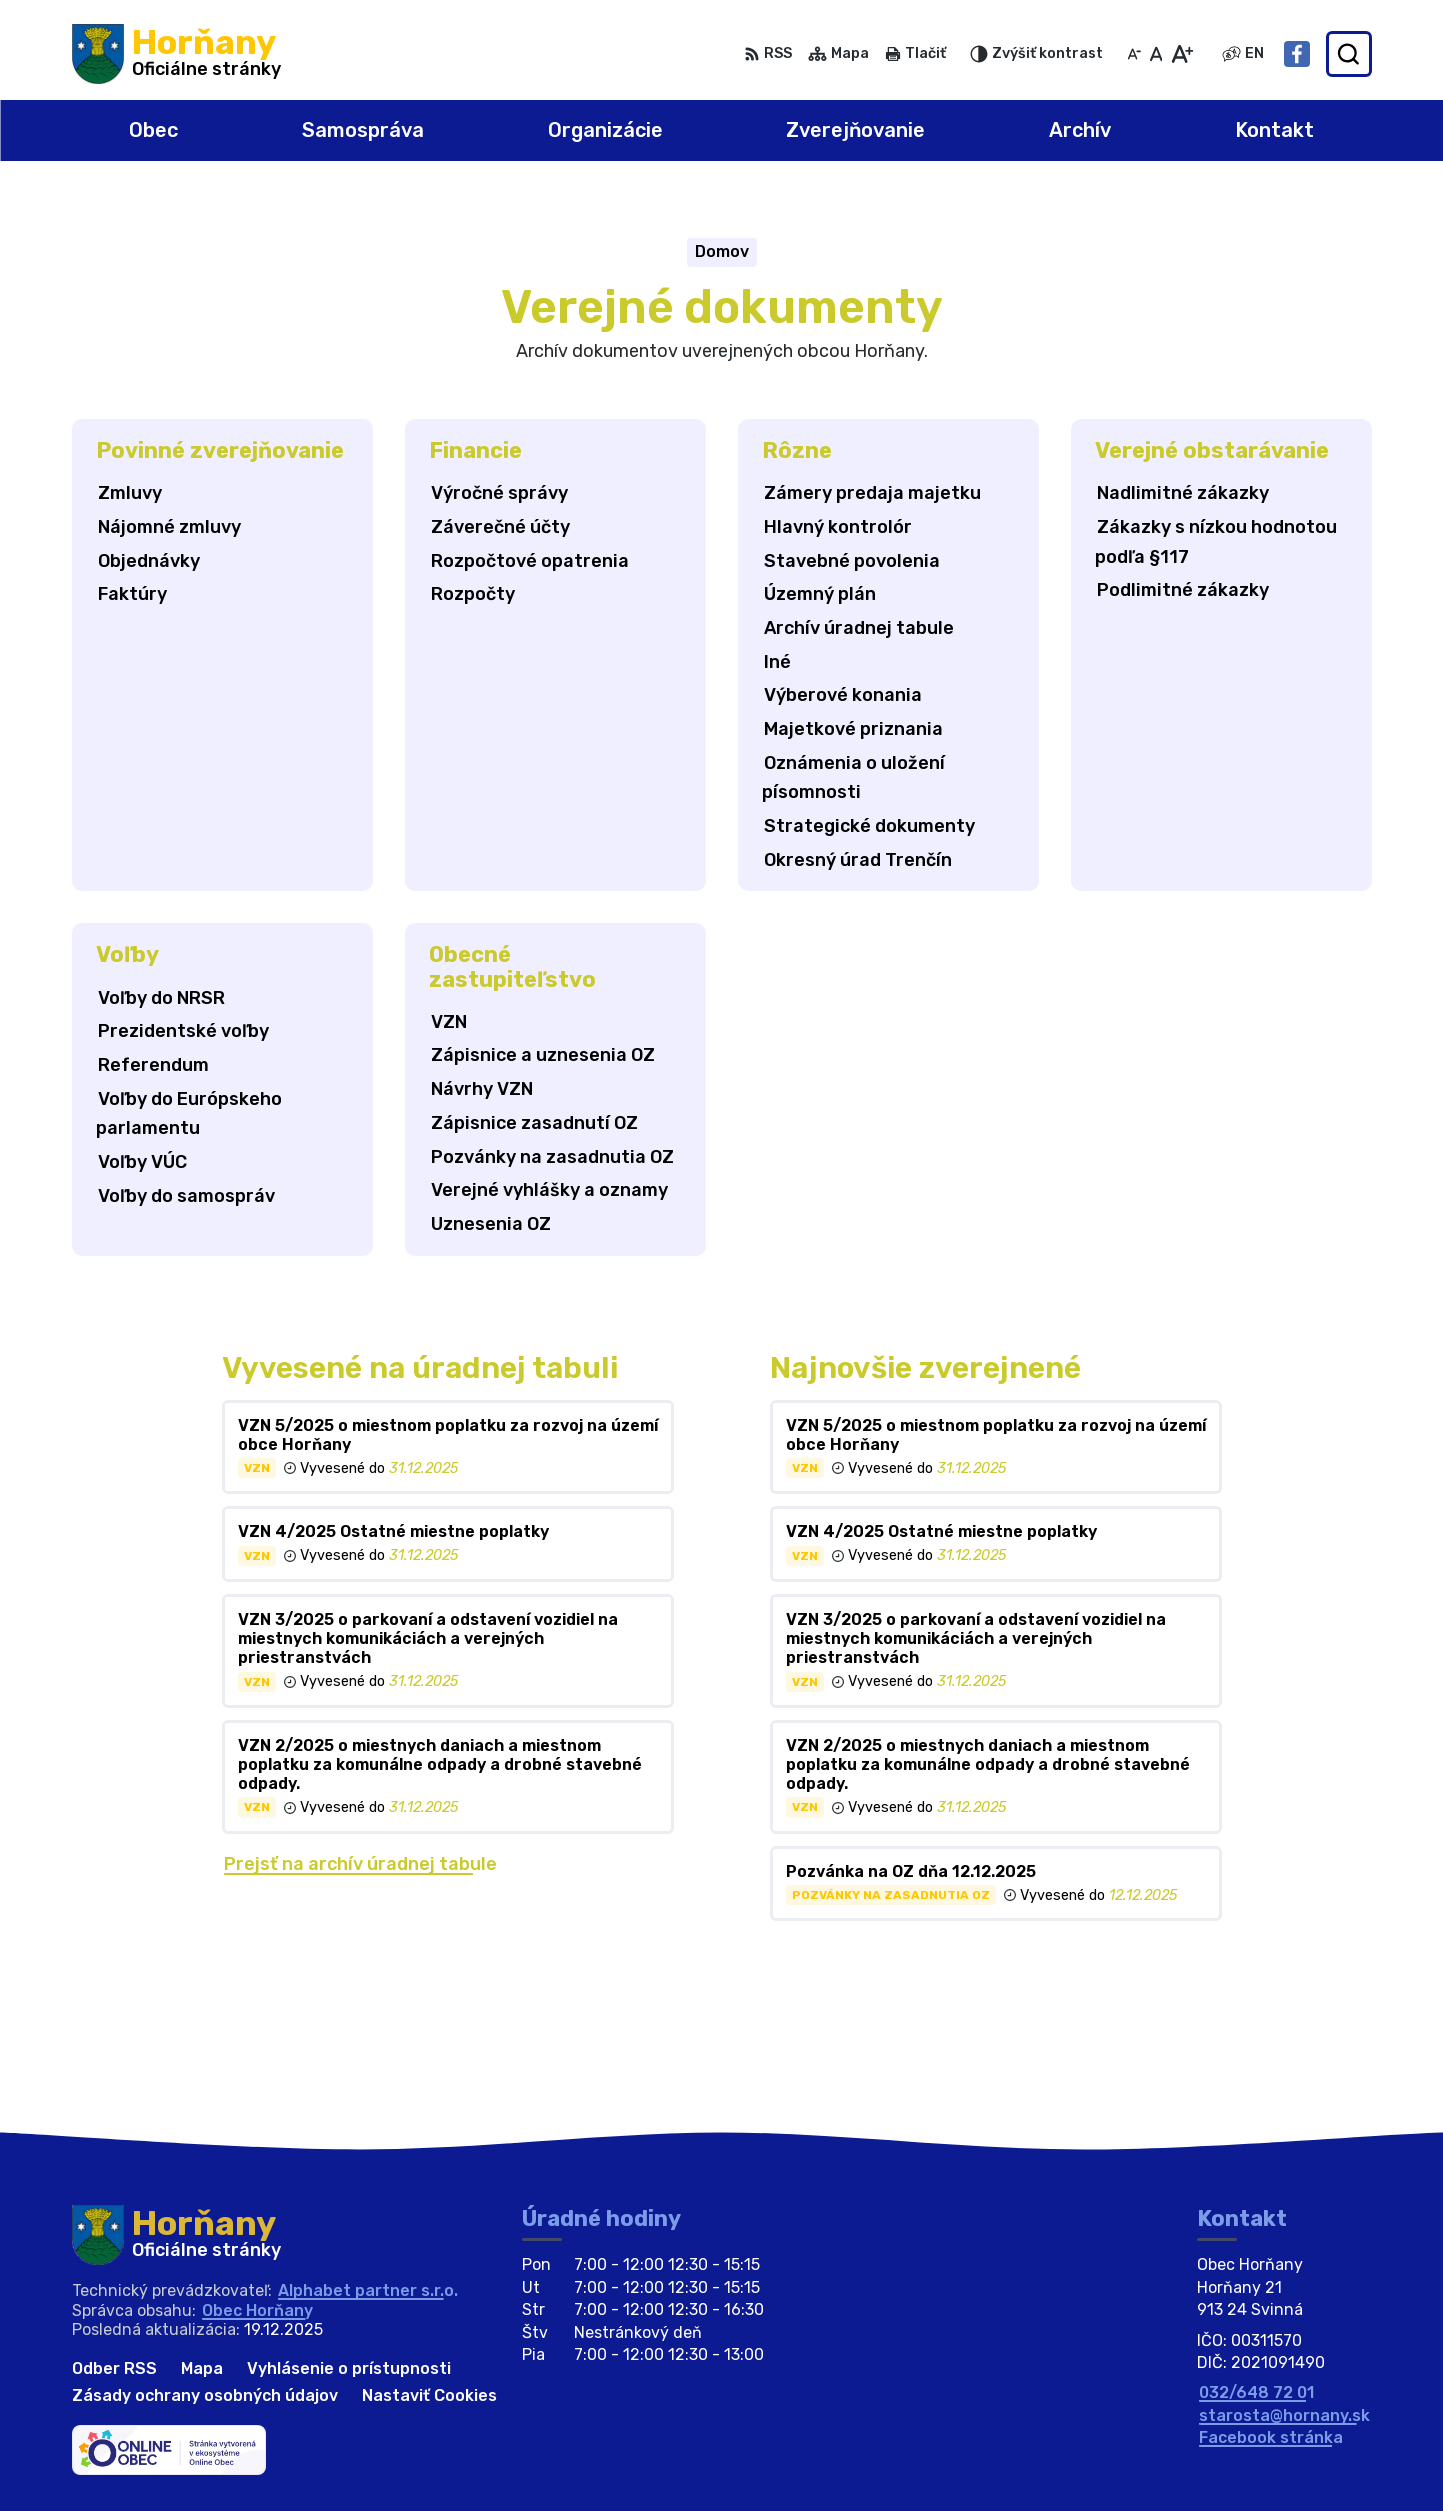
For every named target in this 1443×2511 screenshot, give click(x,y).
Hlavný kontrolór (838, 527)
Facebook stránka (1271, 2437)
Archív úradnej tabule (859, 628)
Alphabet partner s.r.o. (368, 2290)
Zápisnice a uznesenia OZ (543, 1055)
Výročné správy (499, 493)
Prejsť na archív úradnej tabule (360, 1864)
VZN (449, 1022)
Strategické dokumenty (869, 826)
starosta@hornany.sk (1284, 2415)
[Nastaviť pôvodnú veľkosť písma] (1156, 54)
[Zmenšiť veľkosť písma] (1134, 54)
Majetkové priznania (853, 729)
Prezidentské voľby (183, 1031)
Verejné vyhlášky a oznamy (549, 1190)
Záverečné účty (500, 527)
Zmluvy (130, 493)
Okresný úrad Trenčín (858, 860)
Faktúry (132, 594)
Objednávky (149, 561)
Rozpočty (473, 594)
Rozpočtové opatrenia (530, 561)
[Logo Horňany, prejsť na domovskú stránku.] (176, 54)
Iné (777, 662)
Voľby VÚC (142, 1162)
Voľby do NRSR (161, 998)
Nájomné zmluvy (169, 527)
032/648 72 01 (1256, 2392)
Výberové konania (843, 695)
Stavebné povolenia (852, 561)
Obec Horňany (257, 2310)
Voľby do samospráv (186, 1196)
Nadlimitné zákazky (1183, 493)
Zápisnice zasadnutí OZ (534, 1123)
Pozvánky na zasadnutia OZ (552, 1157)
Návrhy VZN (482, 1089)
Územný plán (820, 594)
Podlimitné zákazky (1183, 590)
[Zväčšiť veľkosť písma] (1181, 54)
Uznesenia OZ (491, 1224)
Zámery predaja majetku (872, 493)
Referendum (153, 1065)
